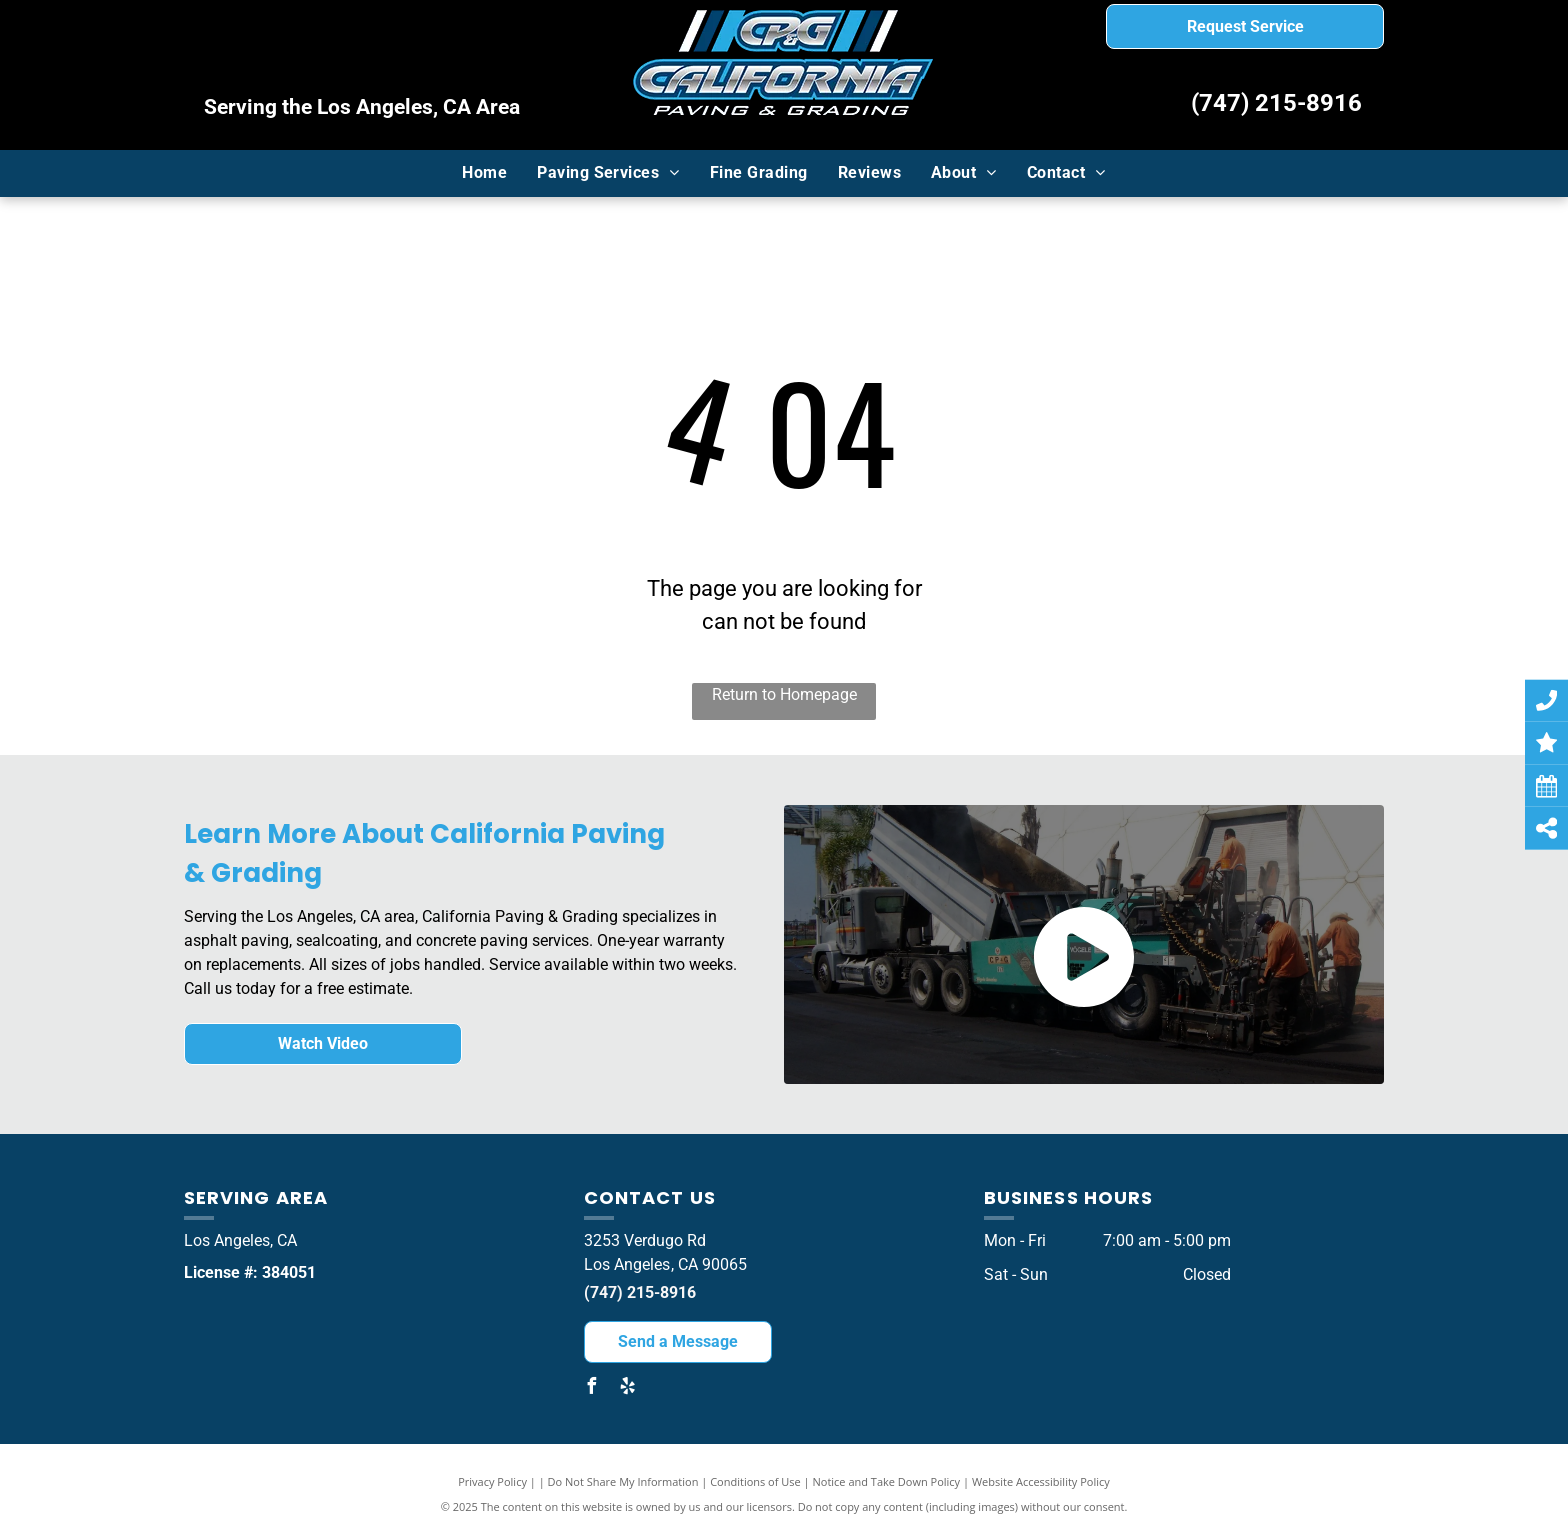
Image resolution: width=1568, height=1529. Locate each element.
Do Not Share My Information (623, 1481)
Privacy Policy (492, 1481)
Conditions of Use (755, 1481)
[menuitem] (484, 173)
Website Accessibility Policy (1041, 1481)
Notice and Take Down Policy (887, 1481)
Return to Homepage (784, 694)
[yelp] (628, 1388)
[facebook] (592, 1388)
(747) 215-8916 (1276, 103)
